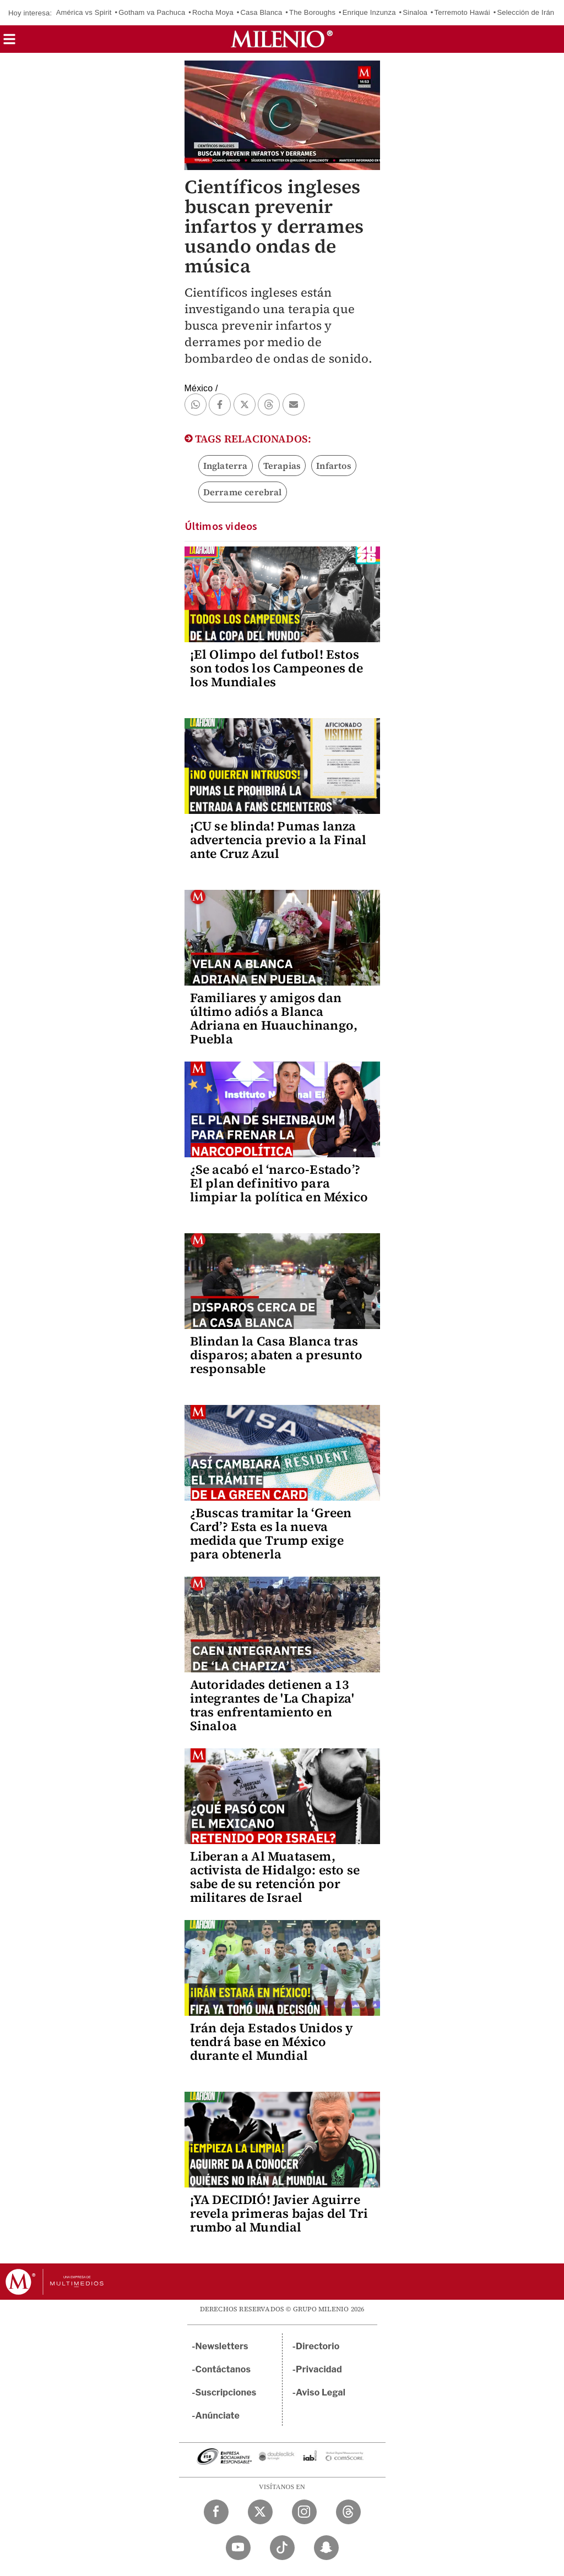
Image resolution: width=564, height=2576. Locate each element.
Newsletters (222, 2346)
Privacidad (319, 2369)
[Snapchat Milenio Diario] (326, 2547)
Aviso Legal (320, 2392)
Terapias (282, 466)
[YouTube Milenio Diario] (238, 2547)
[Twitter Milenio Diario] (260, 2512)
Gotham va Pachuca (151, 12)
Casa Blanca (262, 12)
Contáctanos (223, 2369)
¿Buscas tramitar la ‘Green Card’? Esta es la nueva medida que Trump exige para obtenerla (271, 1533)
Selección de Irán (525, 12)
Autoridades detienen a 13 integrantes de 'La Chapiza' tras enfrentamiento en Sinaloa (272, 1705)
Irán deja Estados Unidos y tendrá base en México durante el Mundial (272, 2041)
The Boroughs (312, 12)
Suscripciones (226, 2392)
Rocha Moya (213, 12)
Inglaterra (225, 466)
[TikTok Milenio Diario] (282, 2547)
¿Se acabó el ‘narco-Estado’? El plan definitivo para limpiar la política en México (279, 1183)
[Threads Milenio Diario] (348, 2512)
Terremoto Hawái (462, 12)
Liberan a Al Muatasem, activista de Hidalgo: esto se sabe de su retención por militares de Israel (275, 1876)
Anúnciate (218, 2415)
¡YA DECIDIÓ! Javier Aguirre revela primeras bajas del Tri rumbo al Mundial (279, 2213)
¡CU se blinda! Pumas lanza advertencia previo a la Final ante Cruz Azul (278, 839)
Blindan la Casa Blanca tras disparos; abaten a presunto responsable (276, 1354)
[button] (9, 42)
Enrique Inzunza (369, 12)
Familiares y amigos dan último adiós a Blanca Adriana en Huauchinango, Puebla (274, 1018)
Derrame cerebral (242, 492)
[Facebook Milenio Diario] (216, 2512)
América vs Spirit (84, 12)
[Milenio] (282, 39)
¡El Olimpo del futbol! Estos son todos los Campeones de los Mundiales (276, 668)
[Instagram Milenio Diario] (304, 2512)
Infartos (333, 466)
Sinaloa (415, 12)
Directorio (318, 2346)
